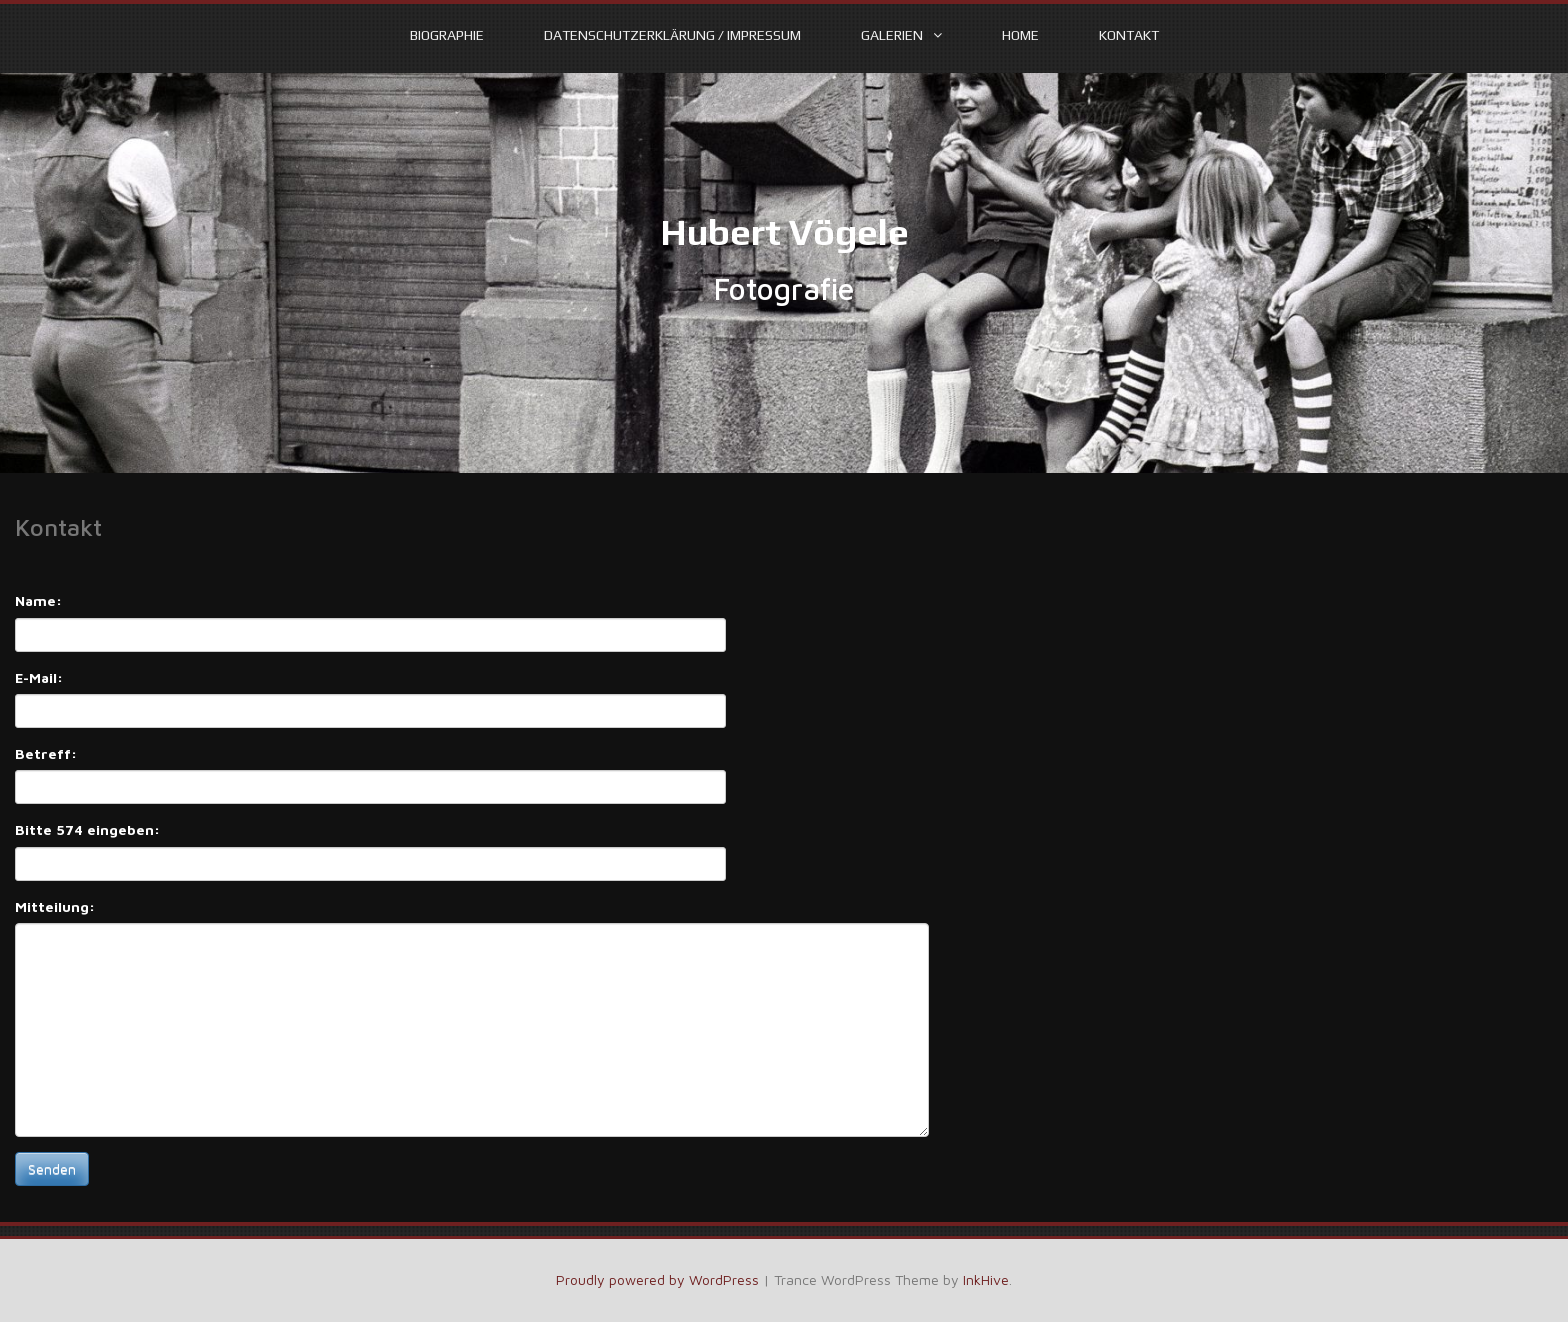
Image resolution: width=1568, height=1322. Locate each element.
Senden (52, 1168)
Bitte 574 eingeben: (87, 829)
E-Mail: (39, 677)
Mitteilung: (55, 906)
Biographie (447, 35)
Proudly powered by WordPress (657, 1279)
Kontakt (1129, 35)
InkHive (986, 1279)
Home (1020, 35)
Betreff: (46, 753)
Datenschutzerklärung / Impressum (672, 35)
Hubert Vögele (784, 232)
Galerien (892, 35)
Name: (38, 600)
